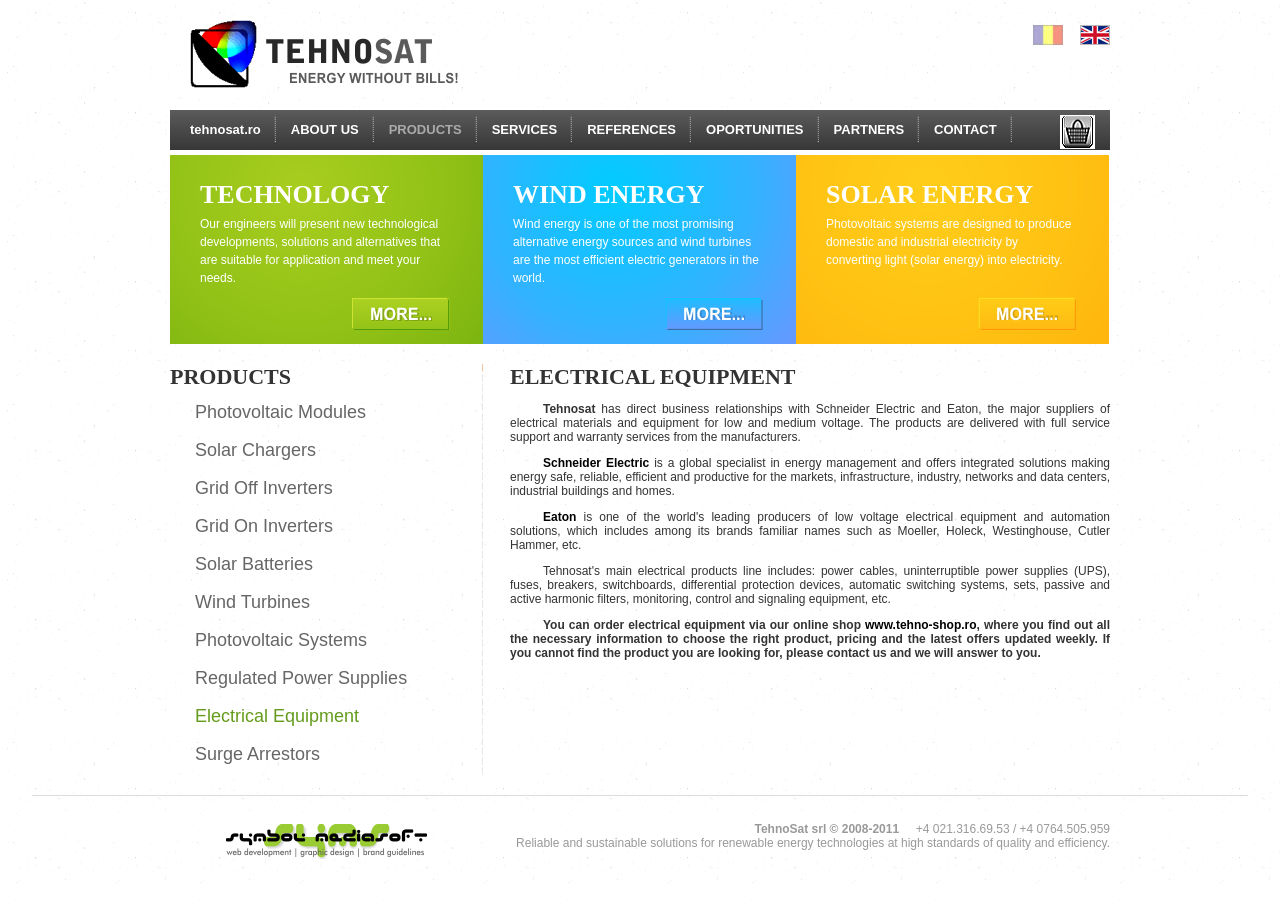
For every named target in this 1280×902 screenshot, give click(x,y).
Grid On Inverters (264, 526)
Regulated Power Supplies (301, 678)
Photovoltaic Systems (281, 640)
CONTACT (965, 129)
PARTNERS (869, 129)
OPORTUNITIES (755, 129)
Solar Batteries (254, 564)
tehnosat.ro (225, 129)
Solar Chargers (255, 450)
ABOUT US (325, 129)
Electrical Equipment (277, 716)
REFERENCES (631, 129)
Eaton (559, 517)
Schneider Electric (596, 463)
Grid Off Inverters (264, 488)
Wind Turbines (252, 602)
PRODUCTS (425, 129)
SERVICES (525, 129)
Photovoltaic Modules (280, 412)
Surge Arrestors (257, 754)
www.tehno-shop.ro (921, 625)
